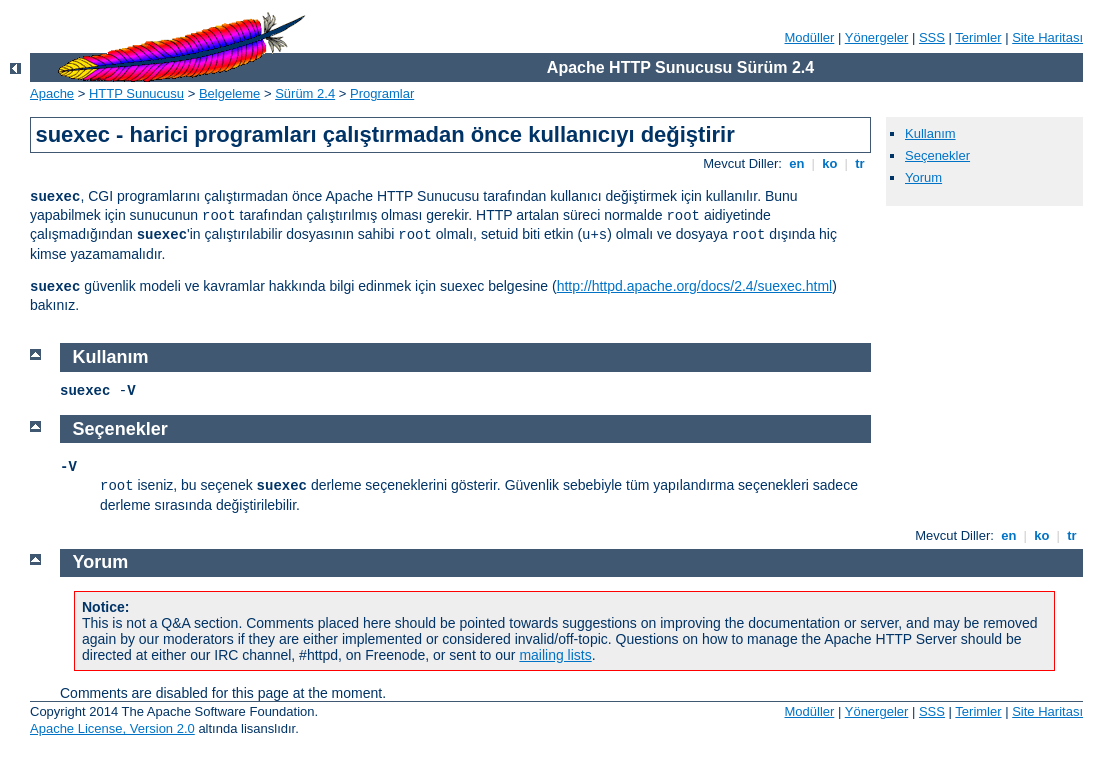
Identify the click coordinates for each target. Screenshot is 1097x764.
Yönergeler (877, 37)
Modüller (810, 37)
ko (830, 163)
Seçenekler (937, 155)
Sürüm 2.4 (305, 93)
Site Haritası (1047, 37)
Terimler (978, 37)
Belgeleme (229, 93)
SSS (932, 37)
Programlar (382, 93)
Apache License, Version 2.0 (112, 728)
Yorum (923, 177)
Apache (52, 93)
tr (860, 163)
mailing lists (555, 655)
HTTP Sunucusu (136, 93)
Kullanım (930, 133)
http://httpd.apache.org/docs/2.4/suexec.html (695, 286)
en (797, 163)
